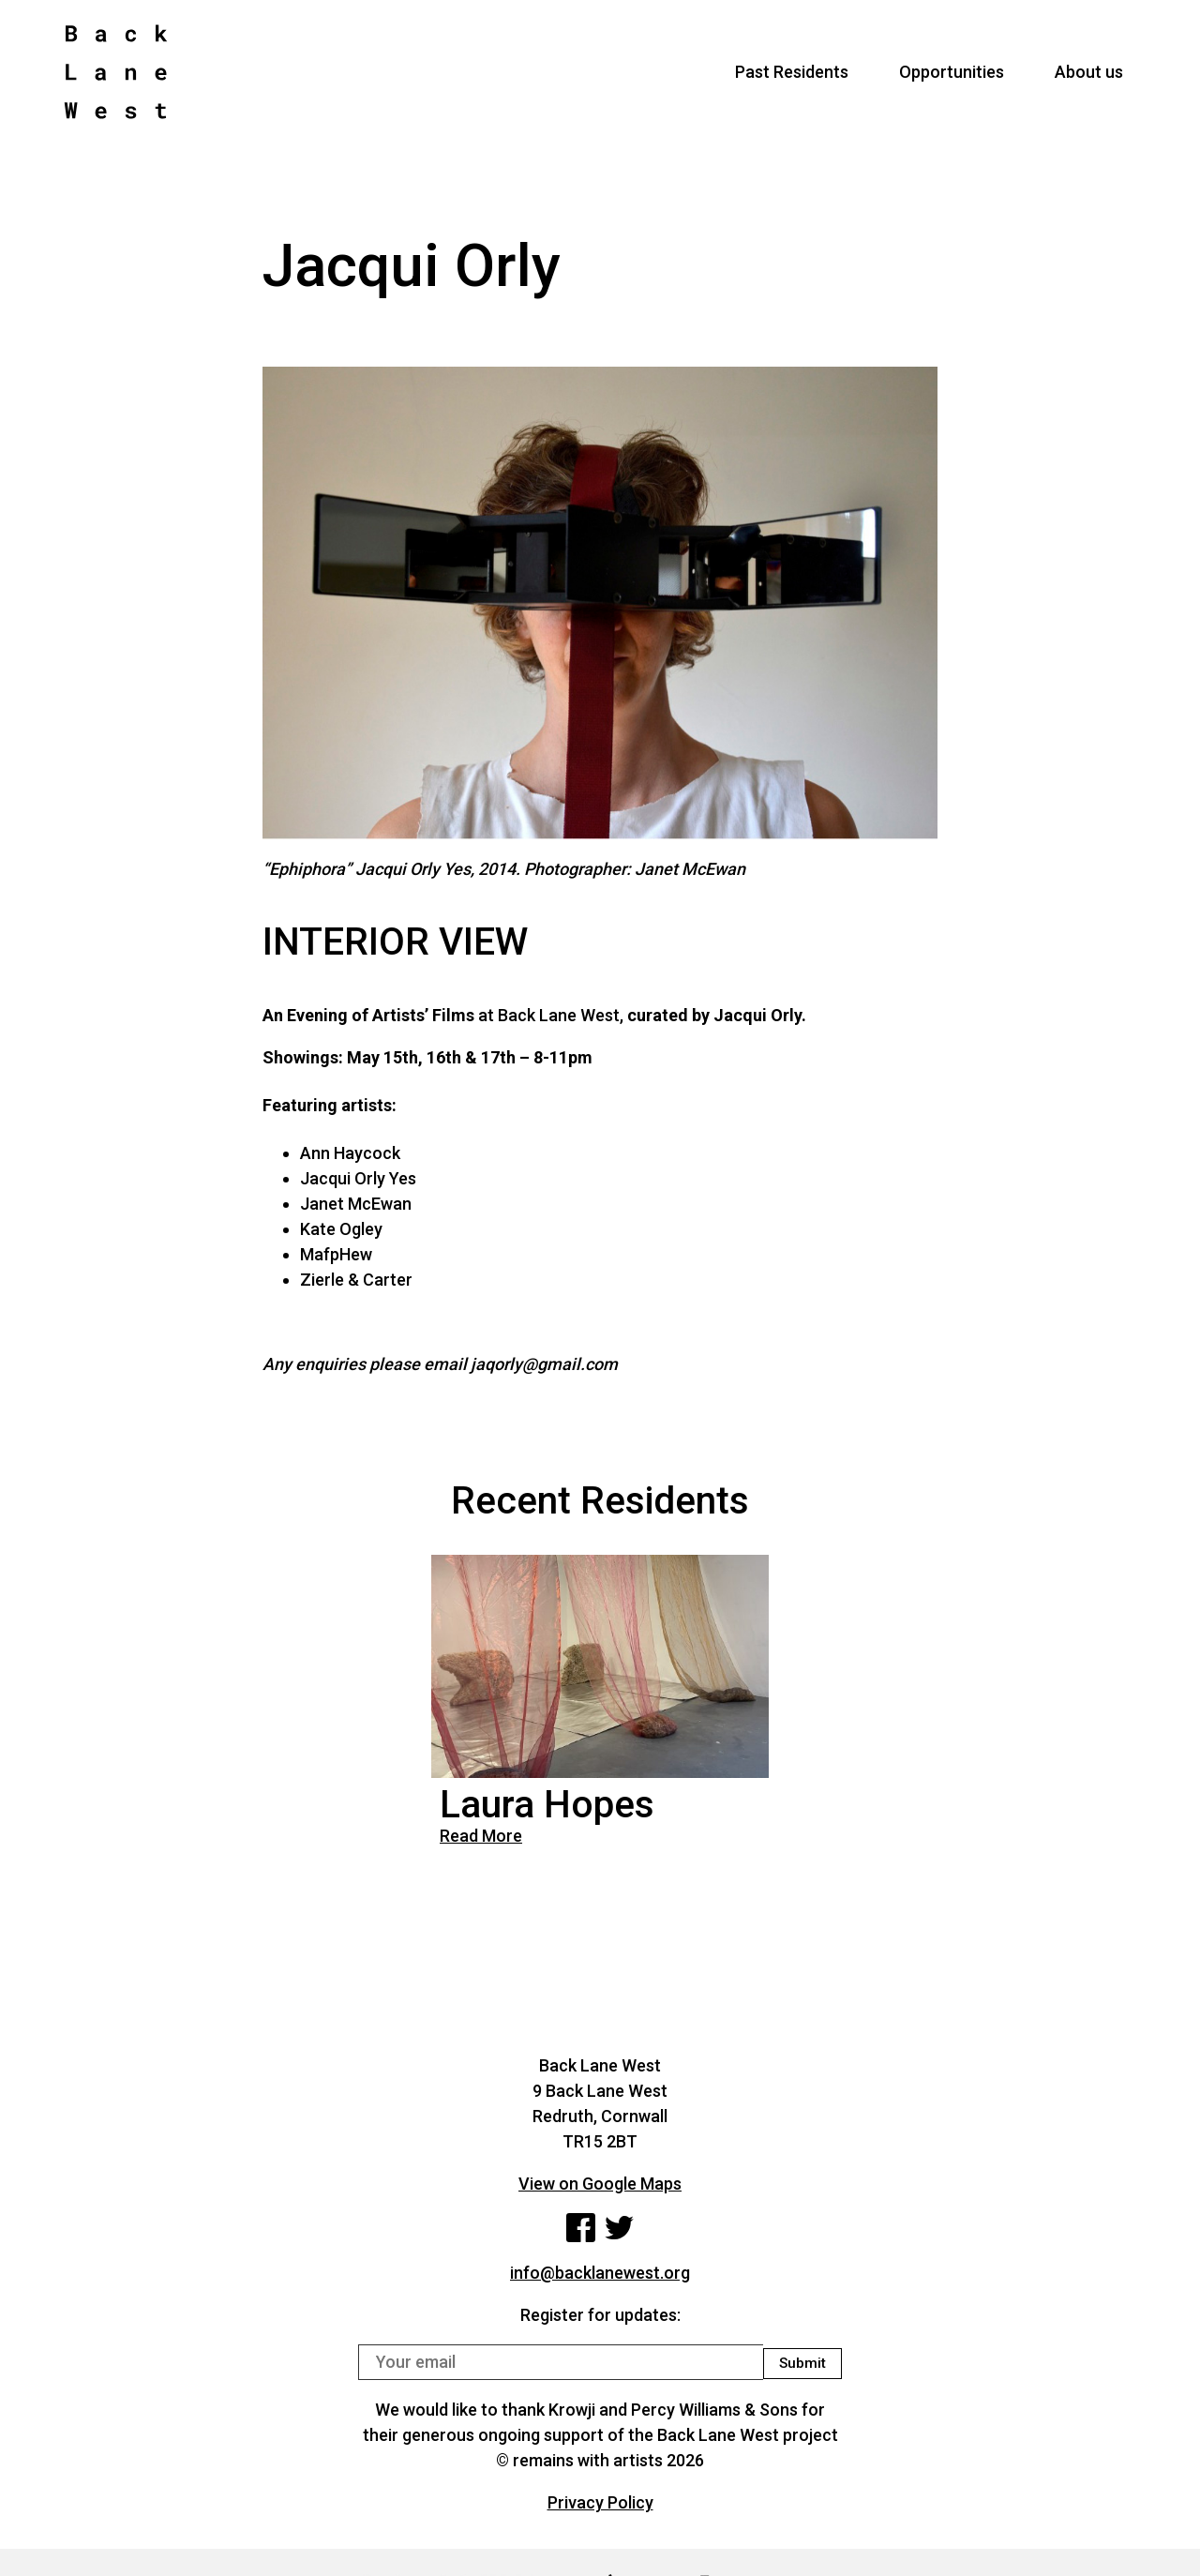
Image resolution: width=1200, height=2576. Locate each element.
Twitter (621, 2230)
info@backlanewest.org (600, 2277)
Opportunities (951, 80)
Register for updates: (600, 2319)
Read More (481, 1835)
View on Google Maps (600, 2183)
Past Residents (791, 80)
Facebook (579, 2230)
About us (1089, 80)
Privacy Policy (600, 2507)
